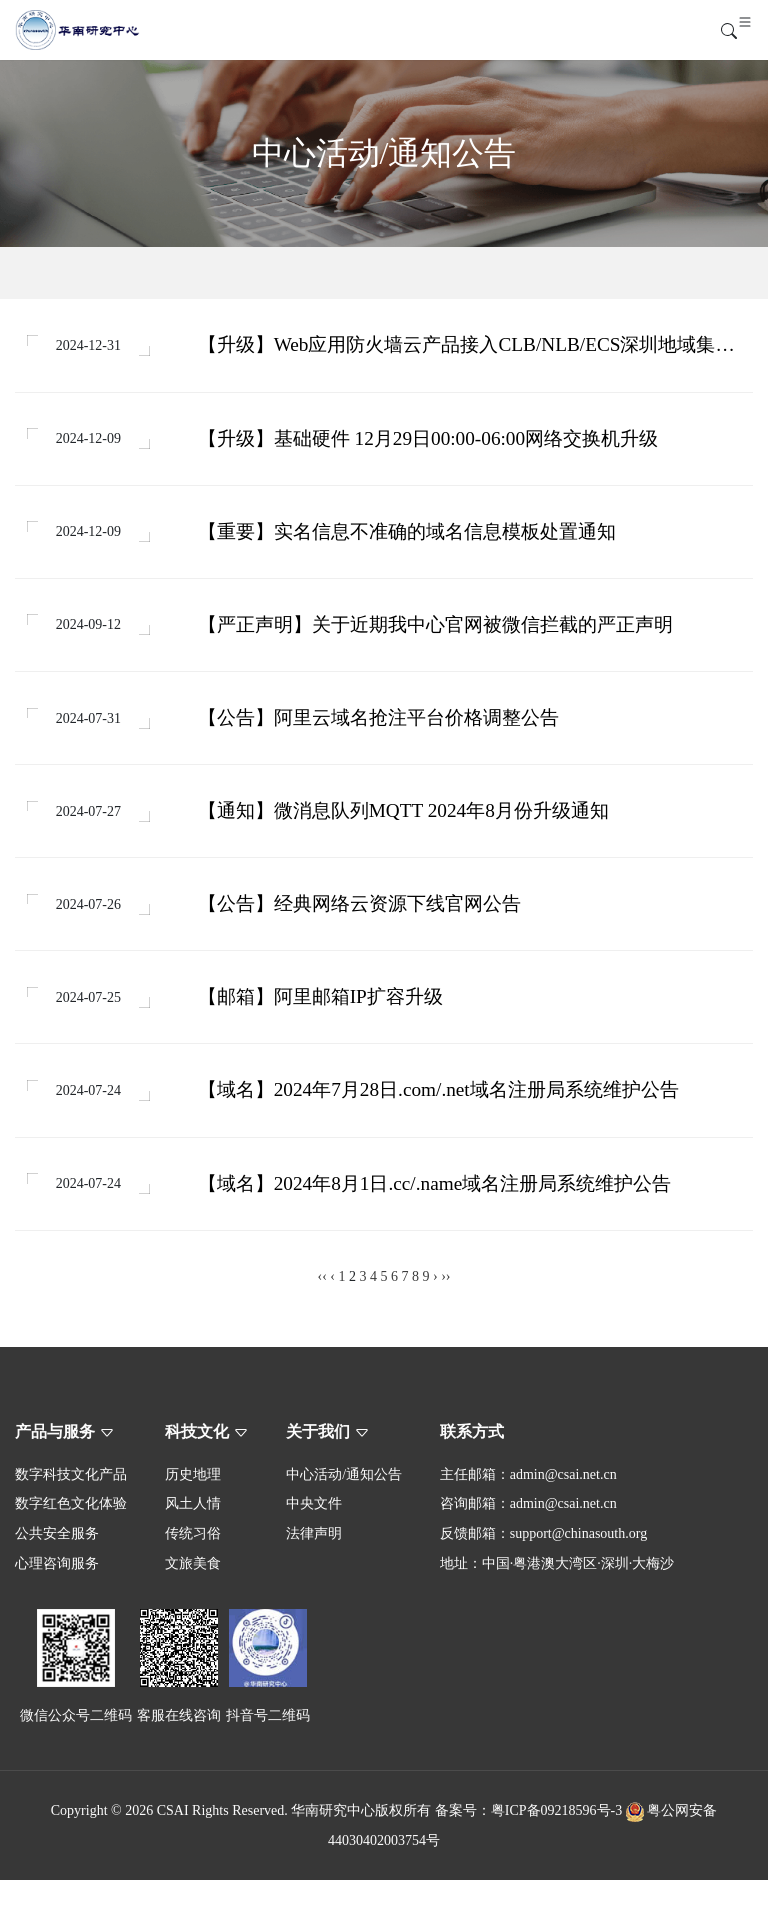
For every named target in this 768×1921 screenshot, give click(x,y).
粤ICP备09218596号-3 (556, 1851)
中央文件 (314, 1545)
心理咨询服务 (57, 1604)
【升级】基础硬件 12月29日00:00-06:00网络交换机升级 (430, 444)
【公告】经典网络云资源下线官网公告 (361, 930)
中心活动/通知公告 (344, 1515)
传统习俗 (193, 1574)
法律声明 (314, 1574)
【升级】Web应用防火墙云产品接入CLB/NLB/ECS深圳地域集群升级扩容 (468, 348)
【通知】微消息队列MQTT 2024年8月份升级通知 (405, 833)
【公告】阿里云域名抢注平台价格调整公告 (380, 735)
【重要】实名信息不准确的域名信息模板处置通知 (409, 541)
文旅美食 (193, 1604)
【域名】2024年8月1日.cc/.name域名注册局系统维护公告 (437, 1222)
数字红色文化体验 (71, 1545)
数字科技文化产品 (71, 1515)
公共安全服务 (57, 1574)
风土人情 (193, 1545)
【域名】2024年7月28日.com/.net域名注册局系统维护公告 (440, 1124)
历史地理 (193, 1515)
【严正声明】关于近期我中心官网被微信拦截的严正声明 (437, 638)
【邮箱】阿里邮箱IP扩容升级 (322, 1027)
